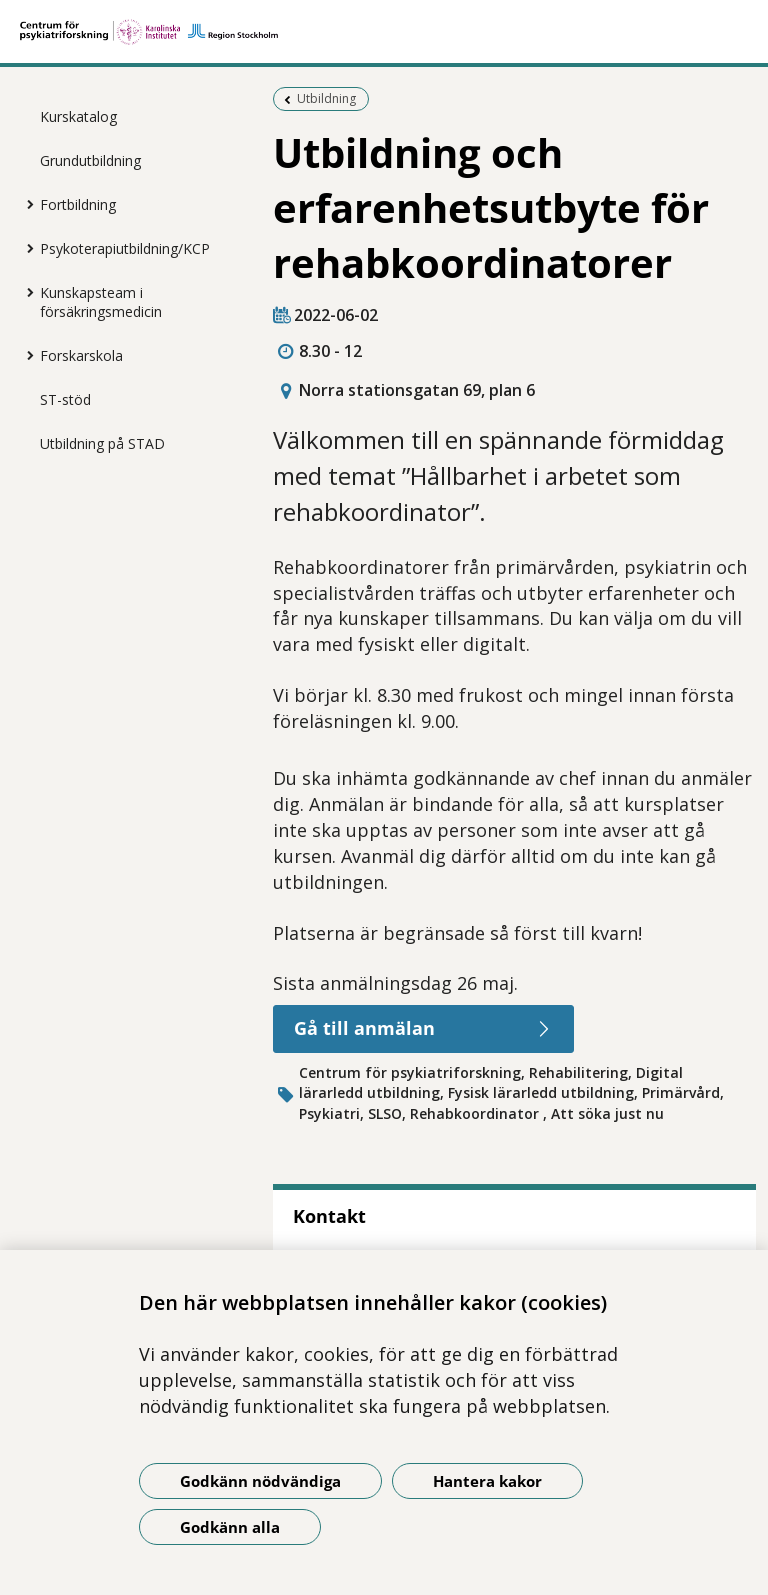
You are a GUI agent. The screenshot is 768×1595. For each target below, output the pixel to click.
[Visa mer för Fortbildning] (25, 204)
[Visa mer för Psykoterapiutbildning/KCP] (25, 248)
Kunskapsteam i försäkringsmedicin (101, 302)
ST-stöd (65, 399)
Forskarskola (81, 355)
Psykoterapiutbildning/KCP (125, 248)
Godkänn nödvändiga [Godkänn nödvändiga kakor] (260, 1481)
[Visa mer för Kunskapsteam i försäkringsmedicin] (25, 292)
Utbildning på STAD (102, 443)
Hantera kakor (487, 1481)
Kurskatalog (78, 116)
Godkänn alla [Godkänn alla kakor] (230, 1527)
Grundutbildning (90, 160)
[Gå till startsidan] (384, 32)
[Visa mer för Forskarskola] (25, 355)
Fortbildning (78, 204)
